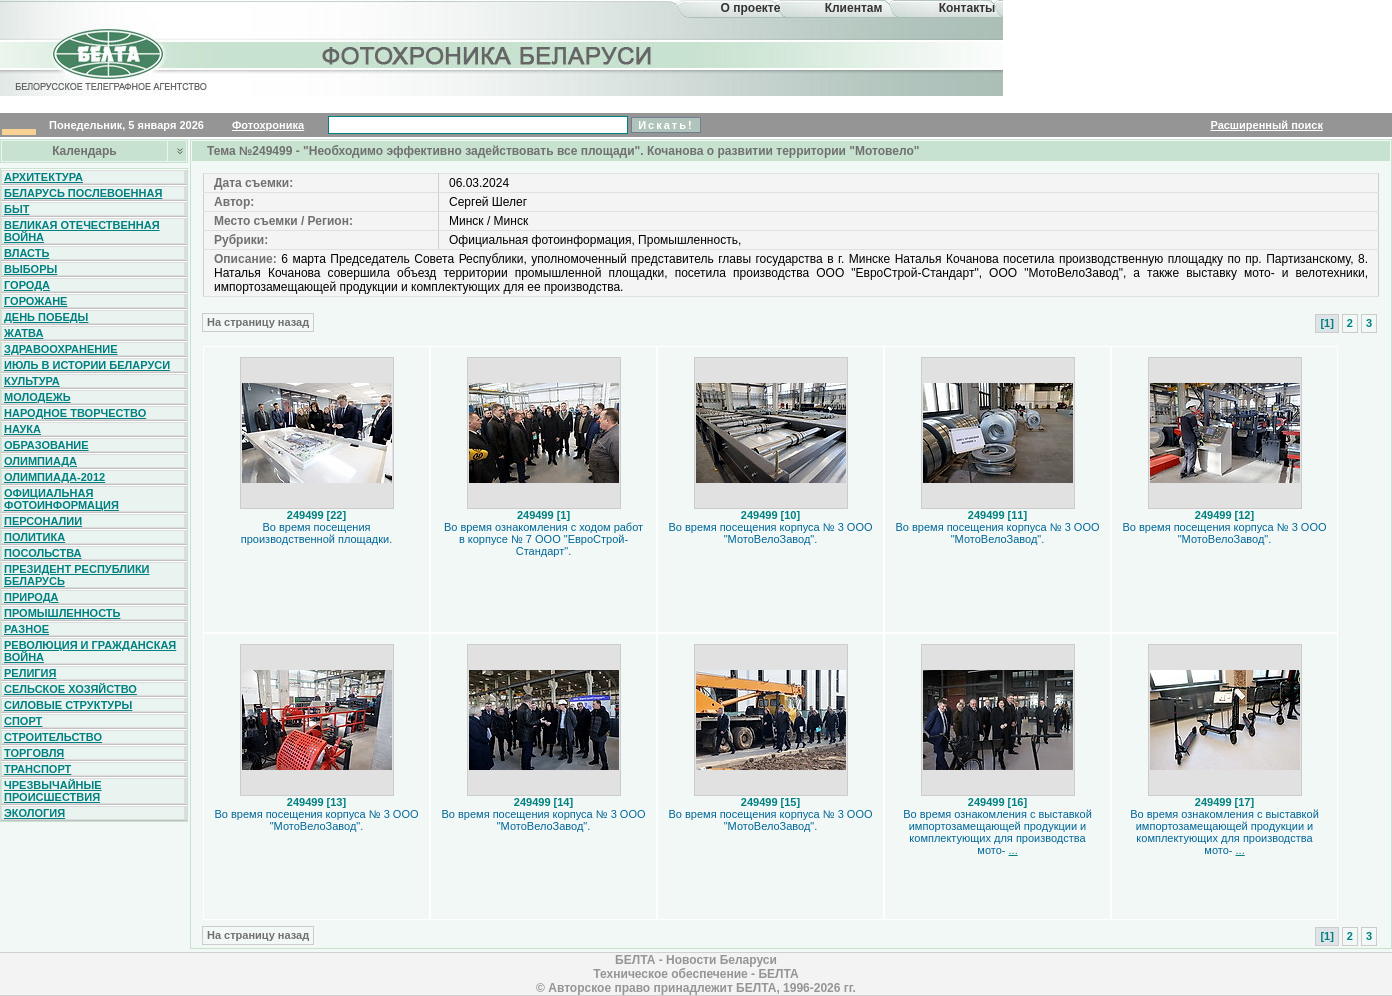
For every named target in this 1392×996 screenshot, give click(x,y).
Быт (16, 209)
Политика (34, 537)
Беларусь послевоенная (83, 193)
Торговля (34, 753)
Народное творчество (75, 413)
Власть (26, 253)
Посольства (43, 553)
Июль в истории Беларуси (87, 365)
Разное (26, 629)
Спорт (23, 721)
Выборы (30, 269)
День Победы (46, 317)
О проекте (751, 8)
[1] (1326, 323)
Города (27, 285)
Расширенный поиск (1266, 125)
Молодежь (37, 397)
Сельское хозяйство (70, 689)
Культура (32, 381)
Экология (34, 813)
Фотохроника (268, 125)
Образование (46, 445)
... (1013, 850)
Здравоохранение (61, 349)
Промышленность (62, 613)
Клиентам (854, 8)
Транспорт (37, 769)
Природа (31, 597)
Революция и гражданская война (90, 651)
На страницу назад (258, 322)
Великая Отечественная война (82, 231)
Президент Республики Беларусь (77, 575)
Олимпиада (40, 461)
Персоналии (43, 521)
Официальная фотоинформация (61, 499)
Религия (30, 673)
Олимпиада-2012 (54, 477)
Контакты (967, 8)
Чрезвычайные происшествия (53, 791)
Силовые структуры (68, 705)
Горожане (35, 301)
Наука (22, 429)
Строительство (53, 737)
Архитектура (43, 177)
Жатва (23, 333)
